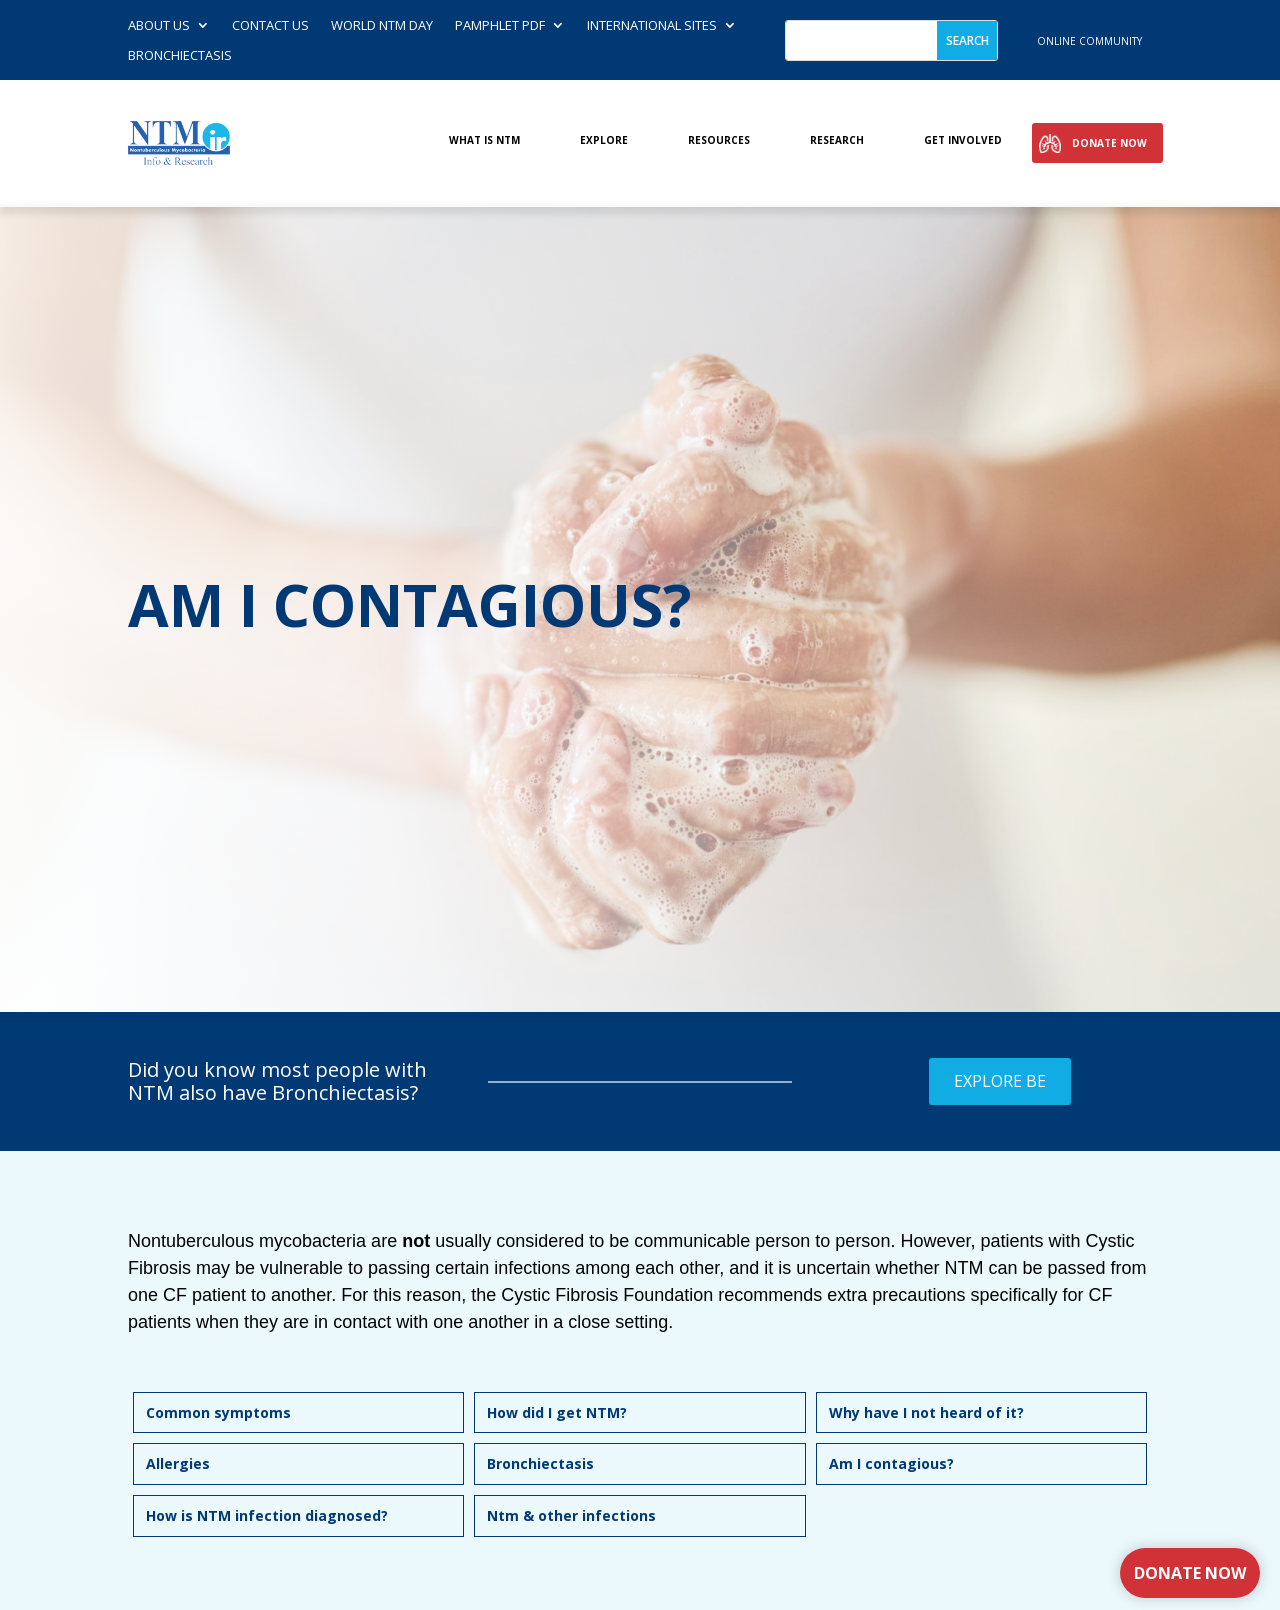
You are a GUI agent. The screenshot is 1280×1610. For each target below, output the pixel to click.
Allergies (178, 1463)
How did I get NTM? (557, 1412)
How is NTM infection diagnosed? (267, 1515)
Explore (604, 140)
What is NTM (484, 140)
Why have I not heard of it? (926, 1412)
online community (1089, 41)
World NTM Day (382, 26)
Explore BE (1000, 1081)
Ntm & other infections (571, 1515)
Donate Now (1109, 143)
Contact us (270, 26)
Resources (719, 140)
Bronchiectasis (180, 56)
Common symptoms (218, 1412)
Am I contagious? (891, 1463)
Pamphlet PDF (500, 26)
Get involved (963, 140)
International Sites (652, 26)
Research (837, 140)
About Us (159, 26)
